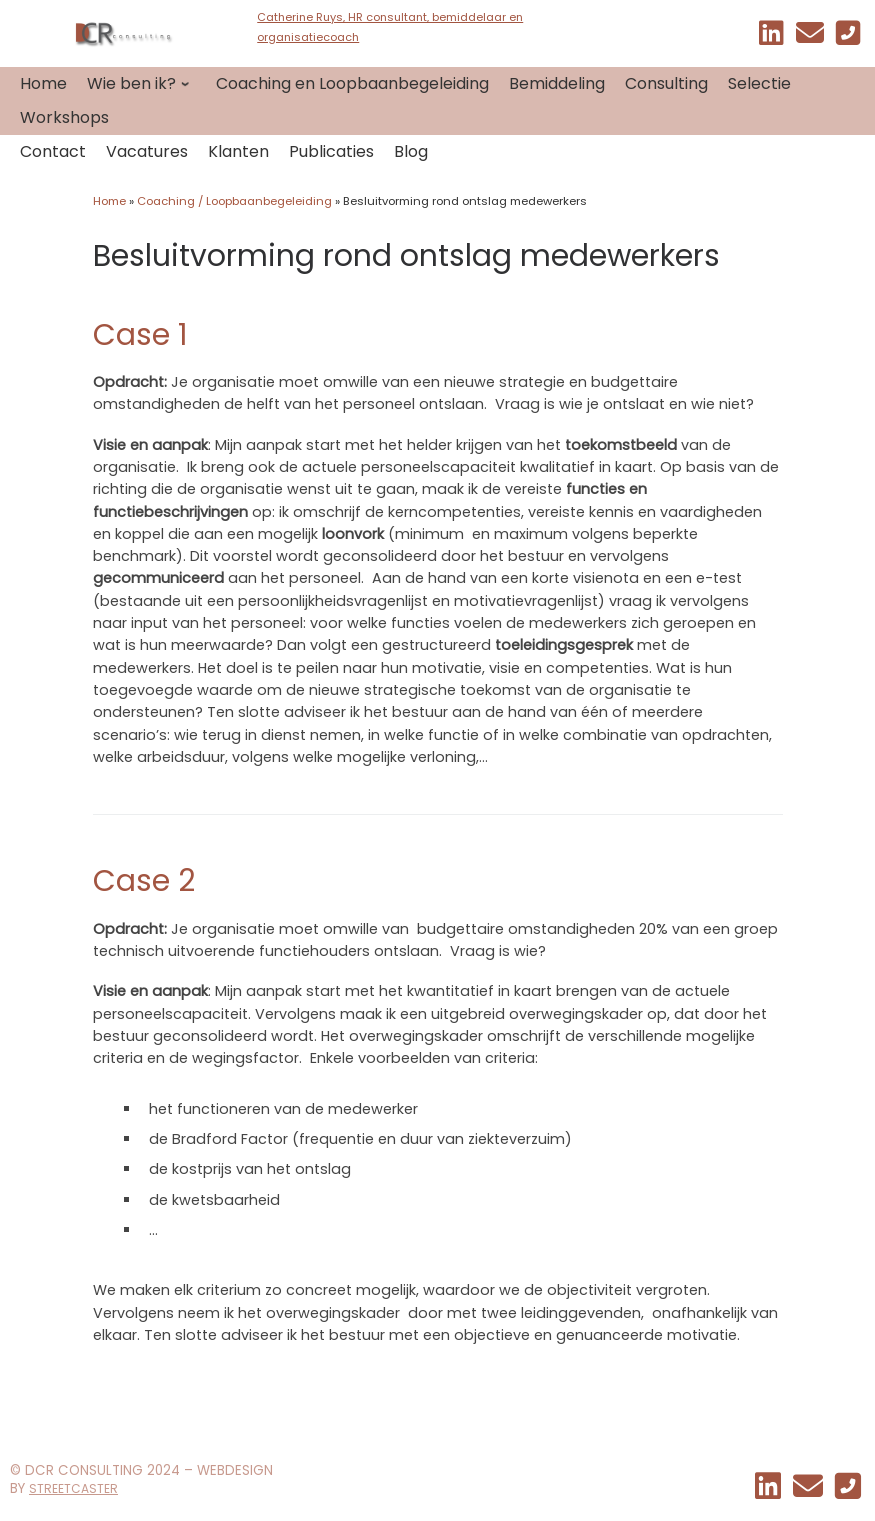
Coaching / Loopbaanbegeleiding (234, 201)
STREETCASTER (73, 1488)
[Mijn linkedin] (771, 37)
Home (109, 201)
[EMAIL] (810, 37)
